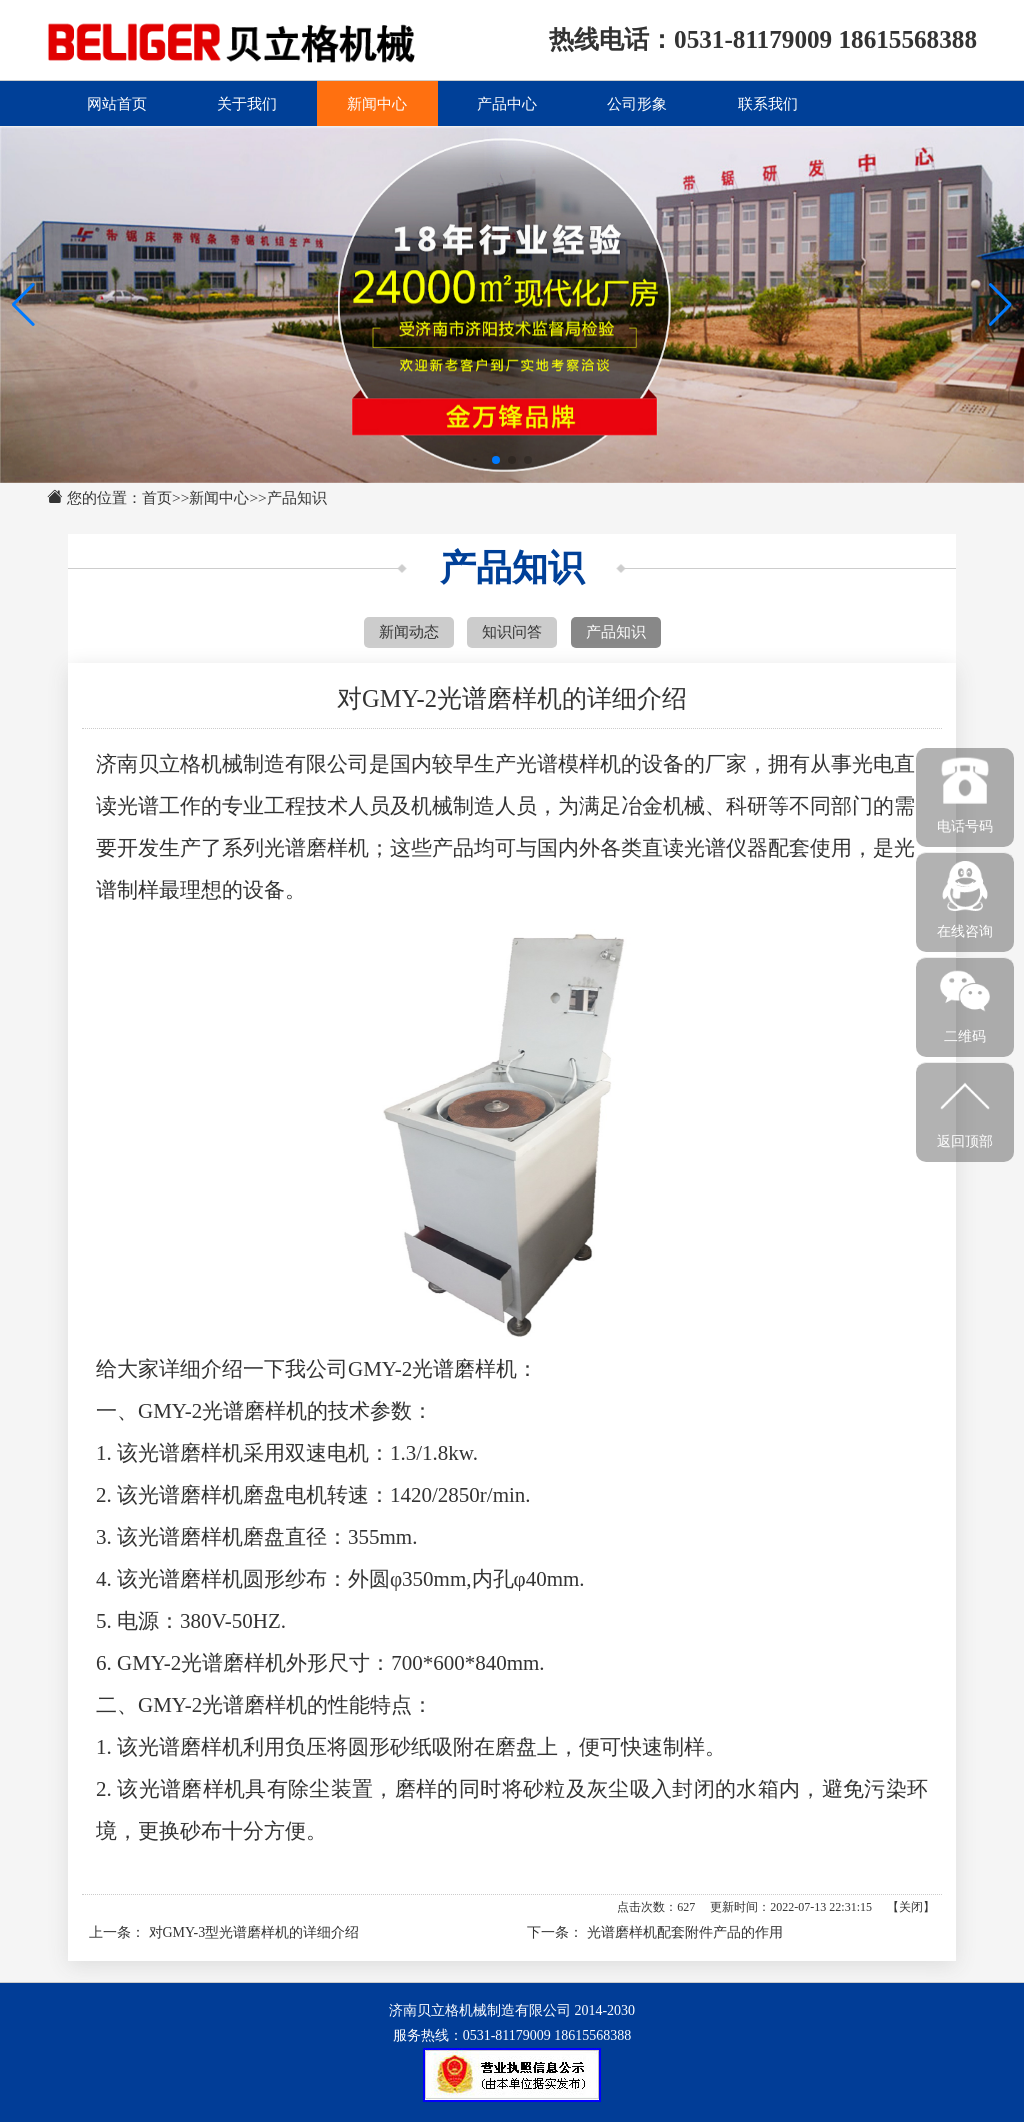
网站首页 (117, 103)
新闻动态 (409, 631)
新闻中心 (377, 103)
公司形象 (637, 103)
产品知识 (297, 497)
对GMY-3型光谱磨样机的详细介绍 (254, 1932)
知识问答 (512, 631)
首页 (157, 497)
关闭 (911, 1907)
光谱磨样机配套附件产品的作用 (685, 1932)
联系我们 (768, 103)
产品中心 (507, 103)
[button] (1000, 305)
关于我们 (247, 103)
